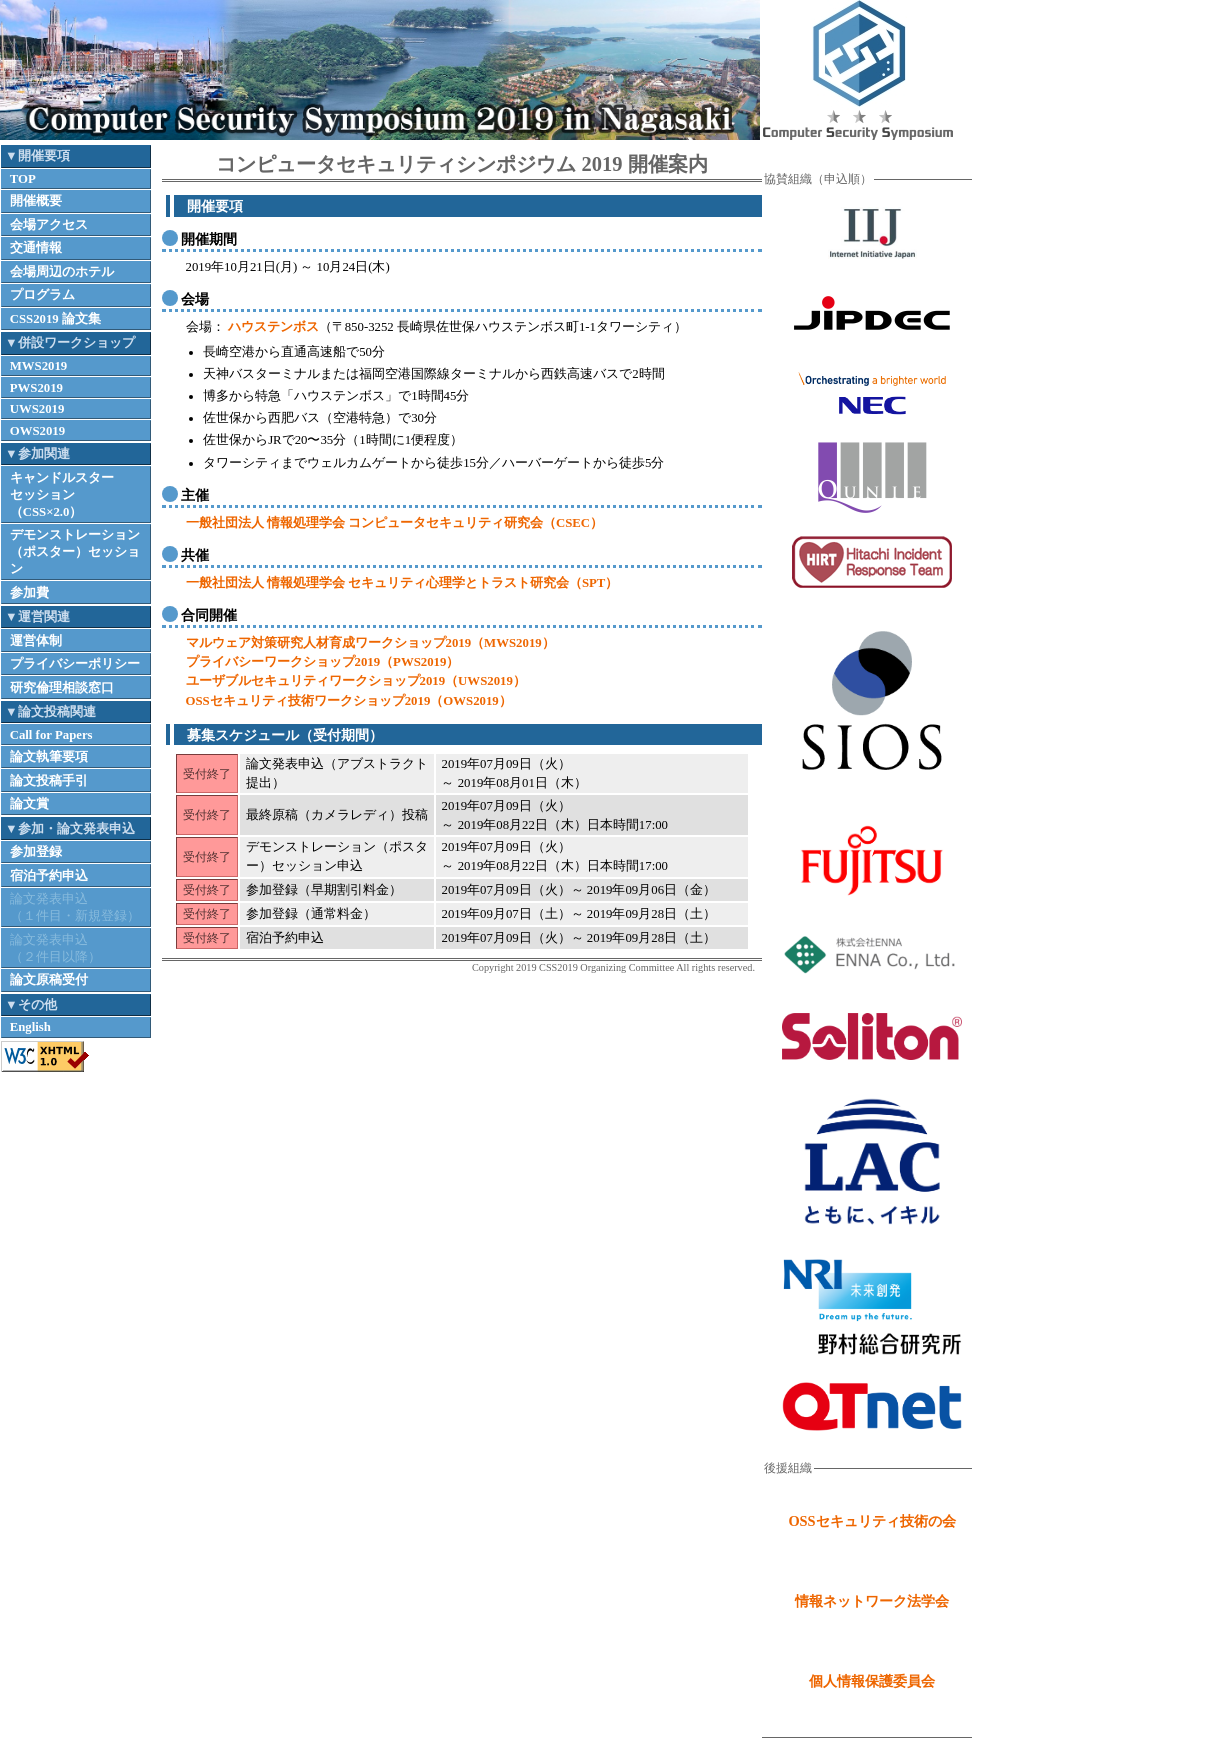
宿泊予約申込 (49, 876)
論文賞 (29, 804)
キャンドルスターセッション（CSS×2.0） (62, 495)
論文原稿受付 (49, 980)
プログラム (42, 295)
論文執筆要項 (49, 757)
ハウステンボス (272, 327)
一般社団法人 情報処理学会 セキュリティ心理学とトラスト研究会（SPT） (402, 583)
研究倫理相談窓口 (62, 688)
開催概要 (36, 201)
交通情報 (36, 248)
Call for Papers (51, 735)
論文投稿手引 (49, 781)
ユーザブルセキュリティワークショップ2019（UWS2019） (356, 681)
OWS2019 (37, 431)
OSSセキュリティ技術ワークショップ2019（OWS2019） (349, 701)
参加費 (29, 593)
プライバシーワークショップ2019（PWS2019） (323, 662)
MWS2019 (39, 366)
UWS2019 (37, 409)
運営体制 (36, 641)
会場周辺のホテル (62, 272)
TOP (23, 179)
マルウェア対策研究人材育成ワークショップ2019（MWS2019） (370, 643)
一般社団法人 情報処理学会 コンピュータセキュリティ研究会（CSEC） (395, 523)
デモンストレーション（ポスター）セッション (75, 552)
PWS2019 (36, 388)
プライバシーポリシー (75, 664)
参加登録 (36, 852)
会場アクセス (49, 225)
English (30, 1027)
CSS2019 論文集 (55, 319)
